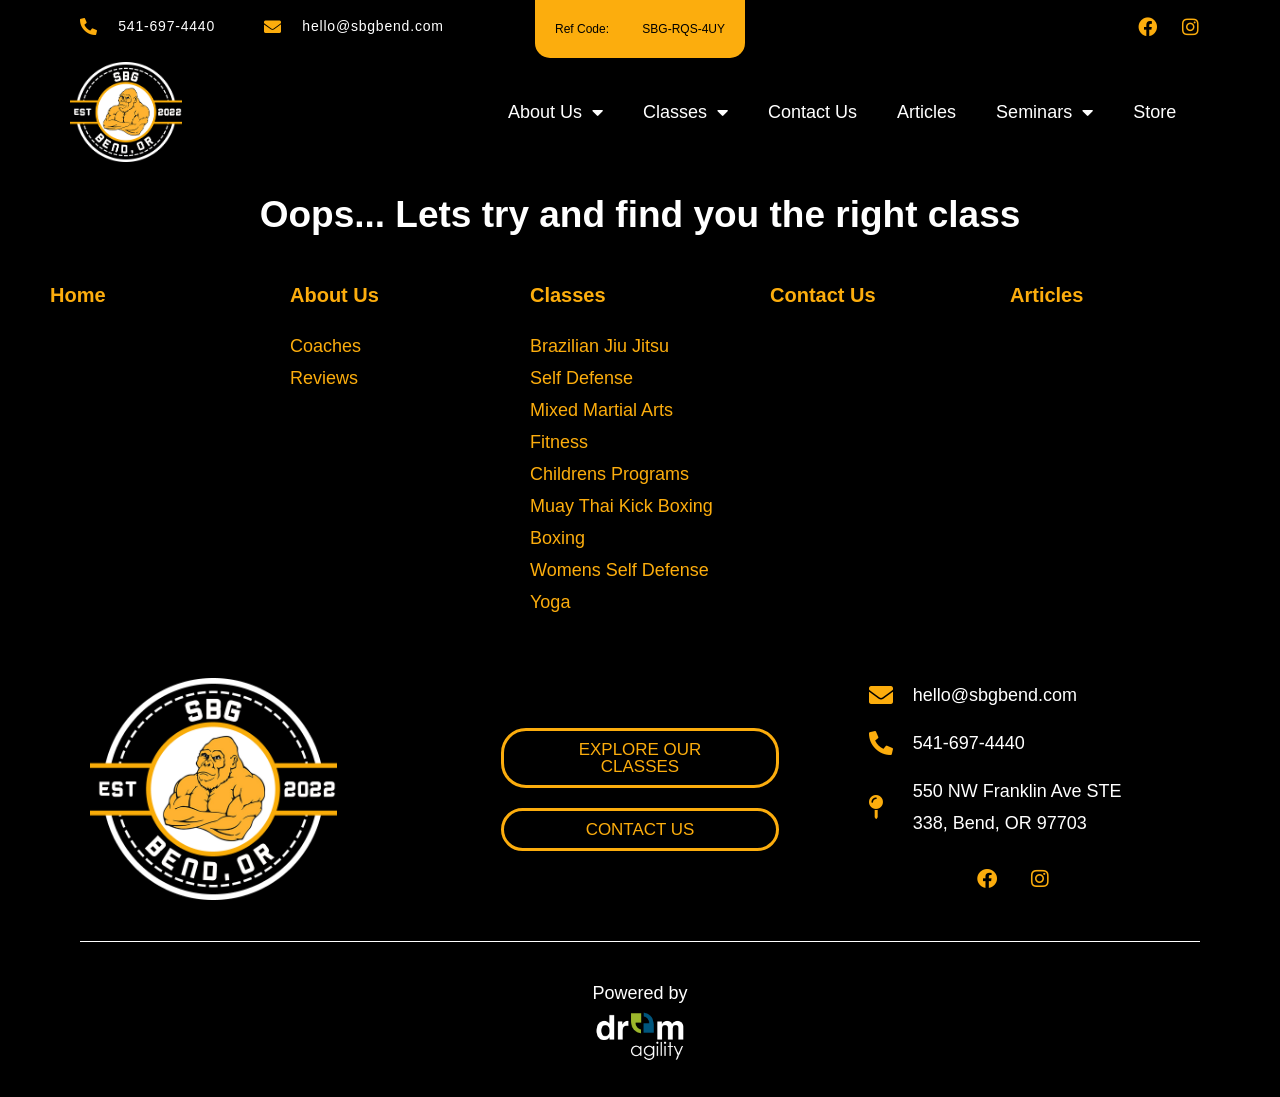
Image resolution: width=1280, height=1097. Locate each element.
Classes (685, 112)
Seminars (1044, 112)
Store (1154, 112)
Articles (926, 112)
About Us (555, 112)
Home (78, 295)
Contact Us (812, 112)
